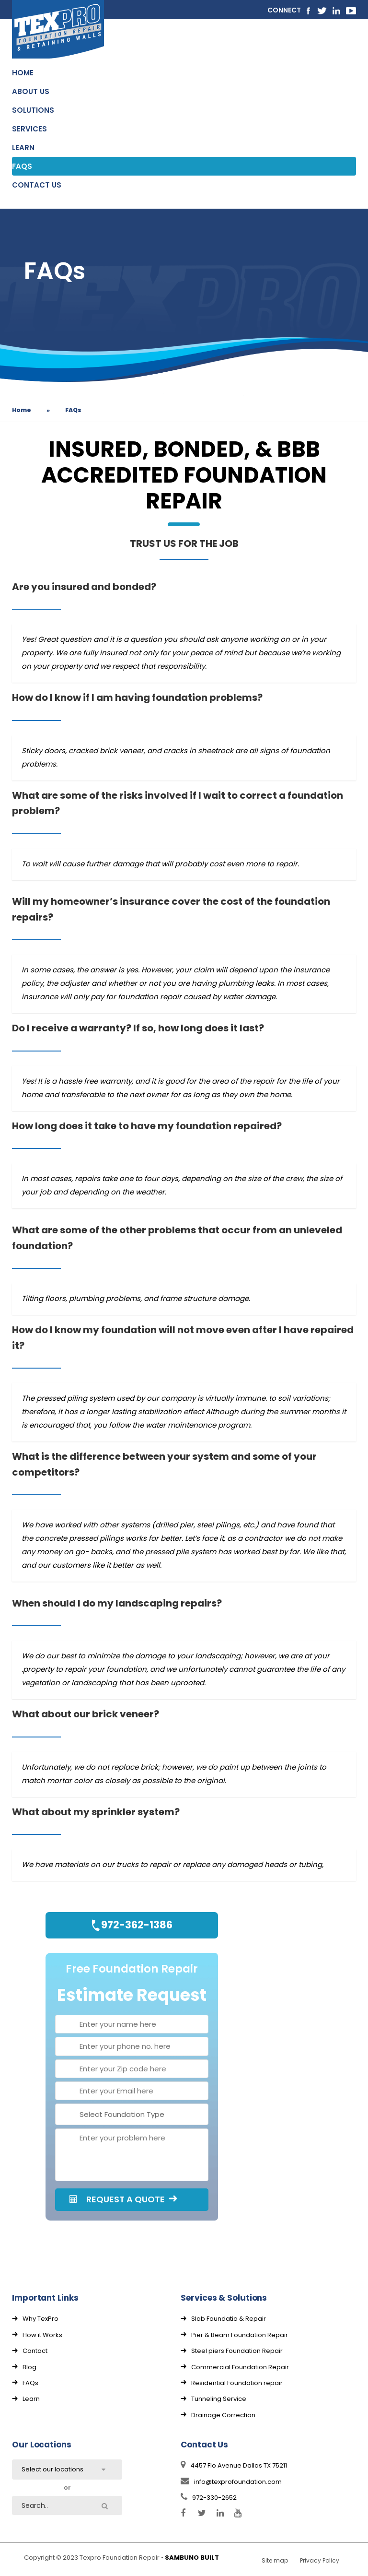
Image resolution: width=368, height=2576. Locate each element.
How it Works (42, 2335)
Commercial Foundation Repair (240, 2367)
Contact (35, 2350)
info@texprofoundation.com (231, 2481)
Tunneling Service (218, 2398)
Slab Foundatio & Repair (228, 2318)
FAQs (30, 2382)
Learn (31, 2398)
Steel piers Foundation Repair (237, 2350)
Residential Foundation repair (237, 2382)
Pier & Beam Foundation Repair (239, 2335)
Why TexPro (40, 2318)
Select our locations (52, 2469)
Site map (275, 2560)
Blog (29, 2367)
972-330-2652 (209, 2497)
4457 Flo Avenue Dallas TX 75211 (234, 2465)
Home (21, 410)
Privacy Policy (319, 2560)
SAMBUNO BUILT (192, 2557)
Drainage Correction (223, 2415)
